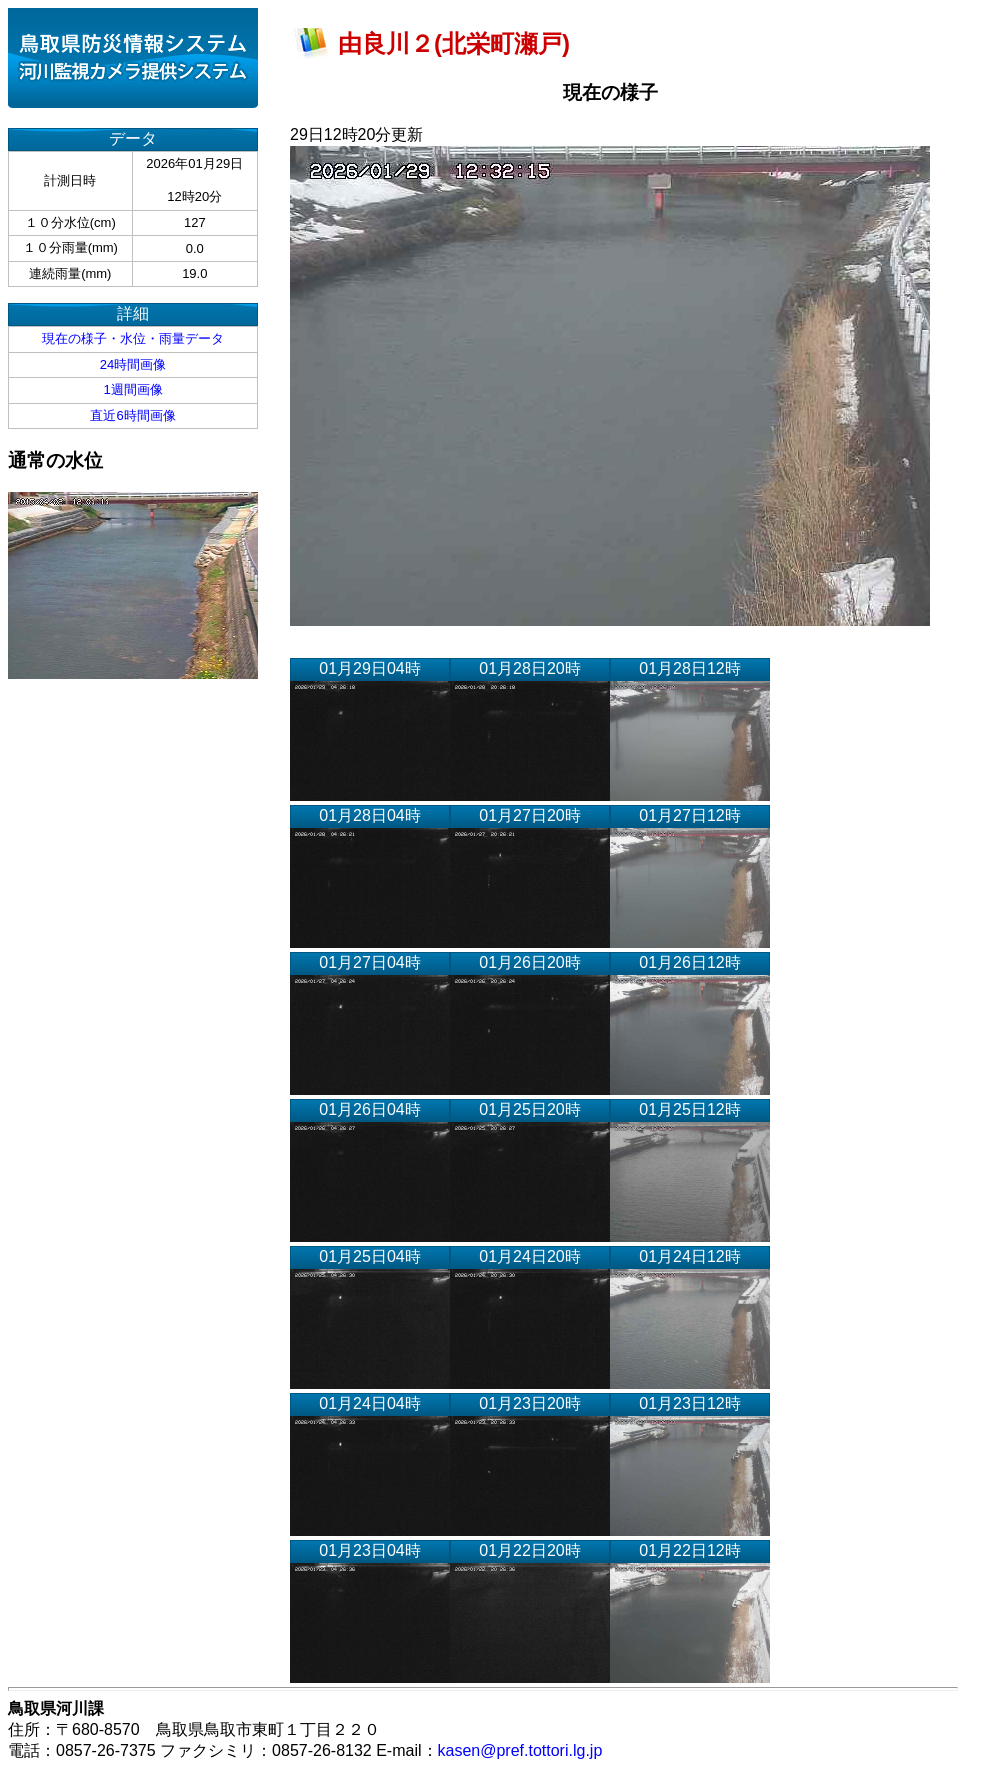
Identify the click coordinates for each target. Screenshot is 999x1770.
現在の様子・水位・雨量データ (133, 338)
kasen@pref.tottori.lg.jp (520, 1750)
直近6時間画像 (132, 415)
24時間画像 (133, 364)
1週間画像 (132, 389)
